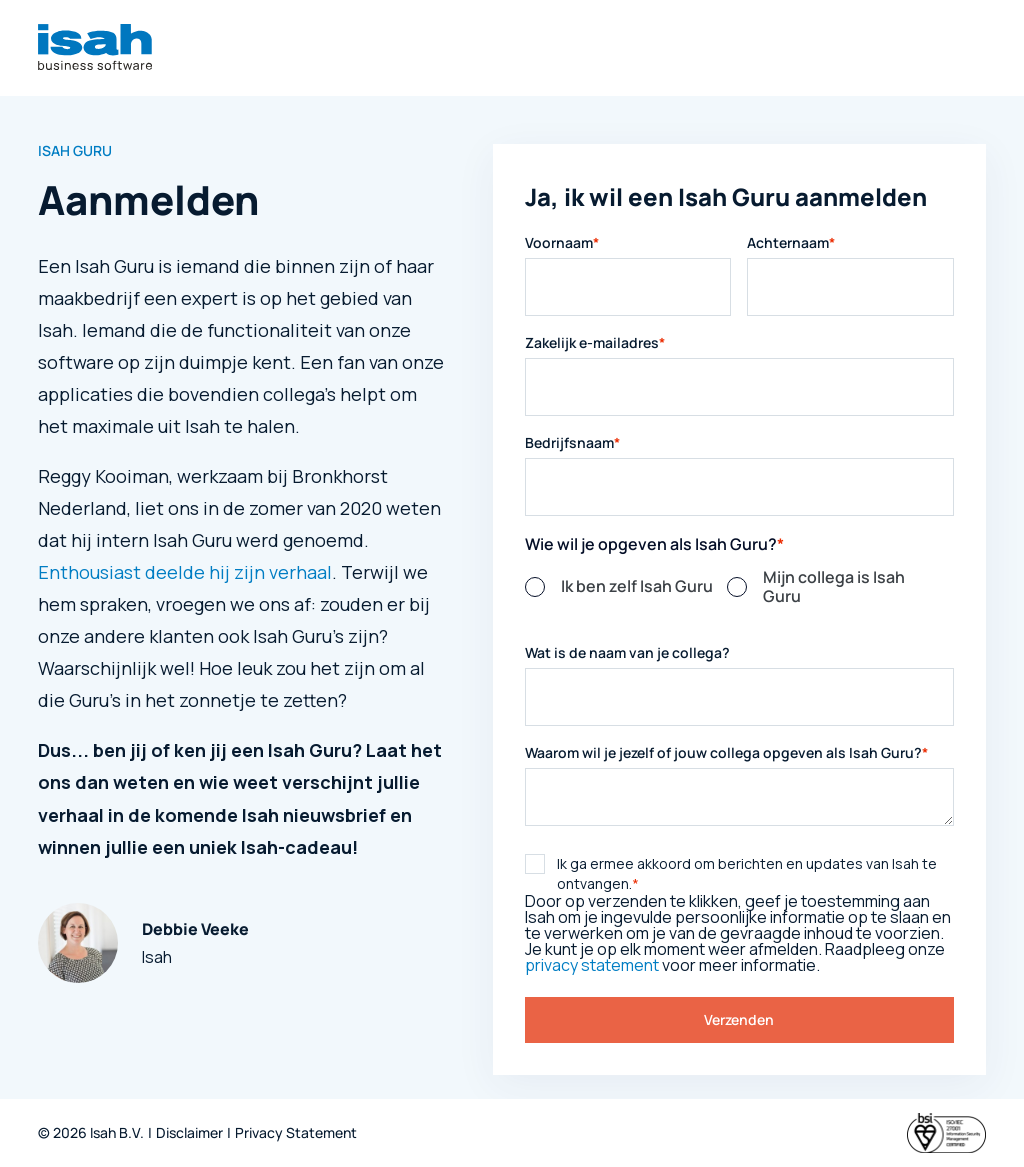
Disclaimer (189, 1133)
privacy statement (592, 965)
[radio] (626, 586)
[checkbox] (739, 597)
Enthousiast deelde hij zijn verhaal (185, 572)
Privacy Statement (296, 1133)
